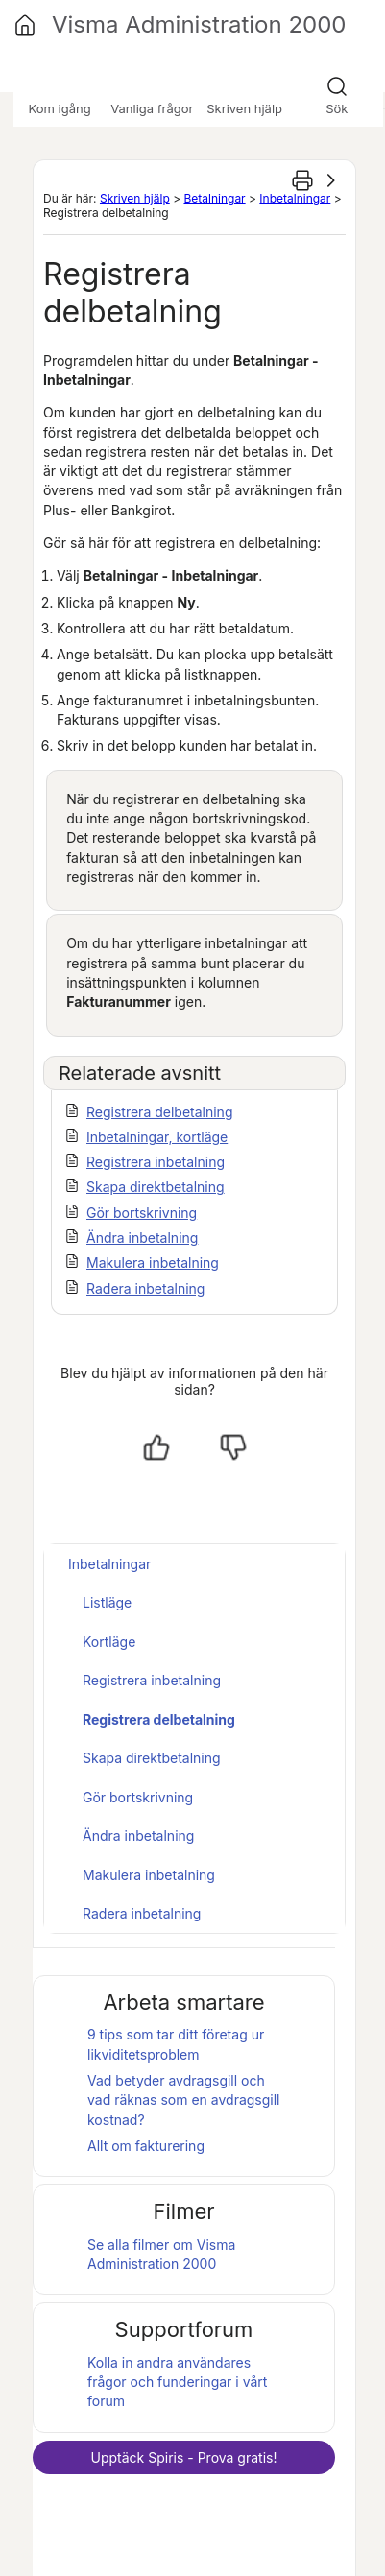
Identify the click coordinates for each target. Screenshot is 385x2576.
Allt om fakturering (146, 2145)
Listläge (107, 1602)
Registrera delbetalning (159, 1112)
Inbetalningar (294, 198)
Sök (336, 108)
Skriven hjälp (135, 198)
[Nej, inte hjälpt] (233, 1447)
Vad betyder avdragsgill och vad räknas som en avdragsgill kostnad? (183, 2100)
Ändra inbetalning (142, 1237)
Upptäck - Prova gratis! (184, 2457)
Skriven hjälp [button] (244, 108)
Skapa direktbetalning (155, 1187)
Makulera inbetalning (152, 1262)
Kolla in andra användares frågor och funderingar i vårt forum (177, 2382)
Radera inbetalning (145, 1288)
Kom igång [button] (60, 108)
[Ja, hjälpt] (156, 1447)
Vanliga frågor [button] (151, 108)
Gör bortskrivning (141, 1213)
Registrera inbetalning (155, 1162)
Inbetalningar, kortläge (157, 1137)
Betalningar (214, 198)
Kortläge (109, 1642)
